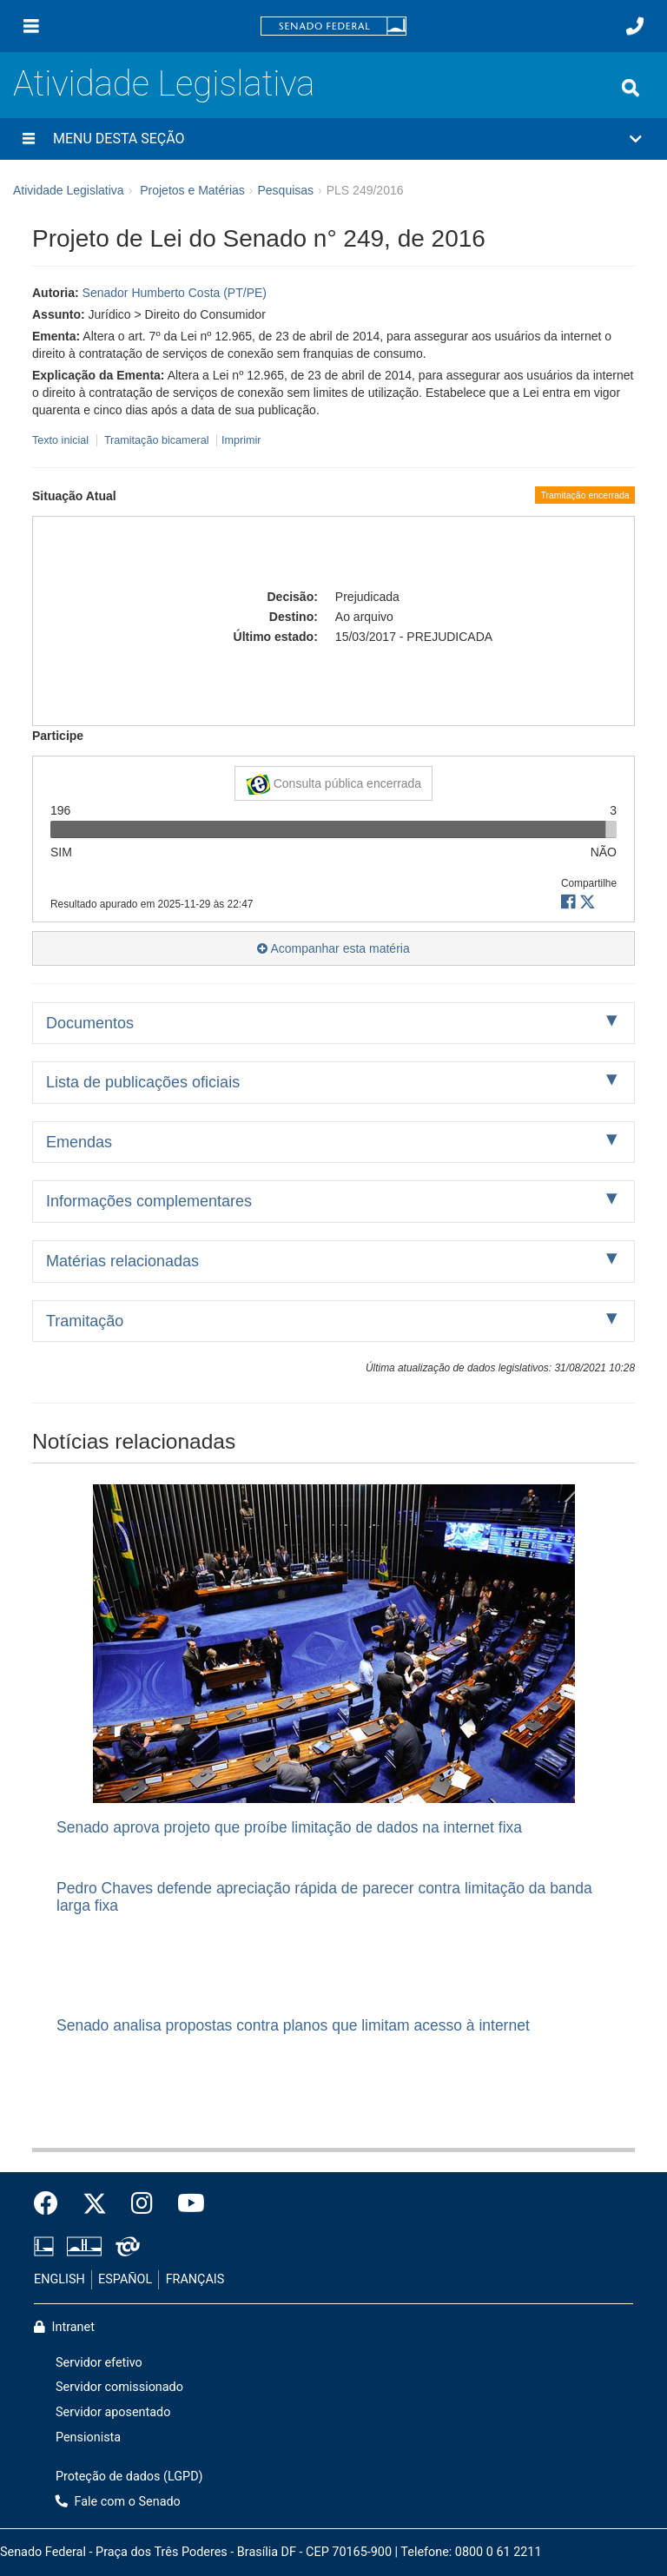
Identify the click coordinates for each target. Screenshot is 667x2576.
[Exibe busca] (630, 88)
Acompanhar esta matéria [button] (333, 948)
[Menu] (31, 26)
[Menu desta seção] (28, 138)
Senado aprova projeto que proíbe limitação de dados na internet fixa (289, 1827)
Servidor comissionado (119, 2387)
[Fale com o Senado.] (634, 26)
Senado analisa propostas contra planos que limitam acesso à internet (293, 2025)
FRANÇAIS (195, 2279)
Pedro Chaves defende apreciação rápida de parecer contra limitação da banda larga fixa (324, 1896)
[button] (333, 139)
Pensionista (88, 2437)
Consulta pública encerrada (333, 784)
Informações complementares (149, 1201)
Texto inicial (62, 440)
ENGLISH (59, 2279)
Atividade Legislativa (163, 83)
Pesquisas (285, 190)
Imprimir (241, 440)
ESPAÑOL (125, 2279)
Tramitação (84, 1321)
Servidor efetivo (99, 2362)
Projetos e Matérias (192, 190)
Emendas (79, 1142)
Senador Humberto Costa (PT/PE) (175, 293)
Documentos (90, 1023)
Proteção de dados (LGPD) (129, 2476)
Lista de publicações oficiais (143, 1082)
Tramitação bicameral (157, 440)
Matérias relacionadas (122, 1261)
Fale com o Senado (118, 2501)
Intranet (64, 2327)
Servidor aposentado (113, 2412)
